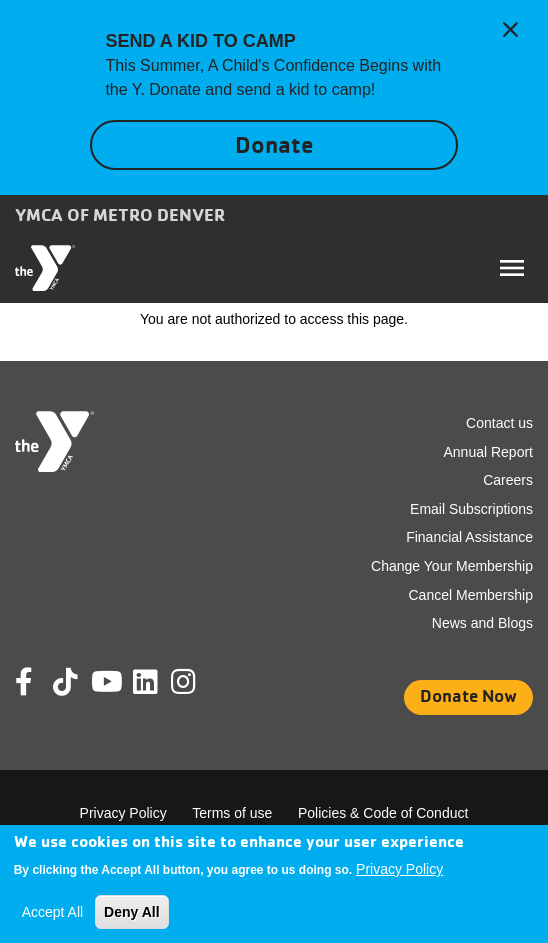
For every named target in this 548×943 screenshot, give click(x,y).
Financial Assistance (469, 537)
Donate (274, 144)
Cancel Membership (471, 595)
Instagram (197, 682)
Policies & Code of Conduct (383, 813)
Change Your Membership (452, 566)
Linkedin (159, 682)
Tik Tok (67, 696)
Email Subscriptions (471, 509)
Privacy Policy (123, 813)
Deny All (132, 912)
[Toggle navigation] (512, 268)
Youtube (105, 682)
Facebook (38, 682)
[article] (274, 97)
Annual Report (488, 452)
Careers (508, 480)
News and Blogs (482, 623)
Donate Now (468, 695)
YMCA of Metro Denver (120, 214)
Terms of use (232, 813)
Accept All (52, 912)
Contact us (499, 423)
